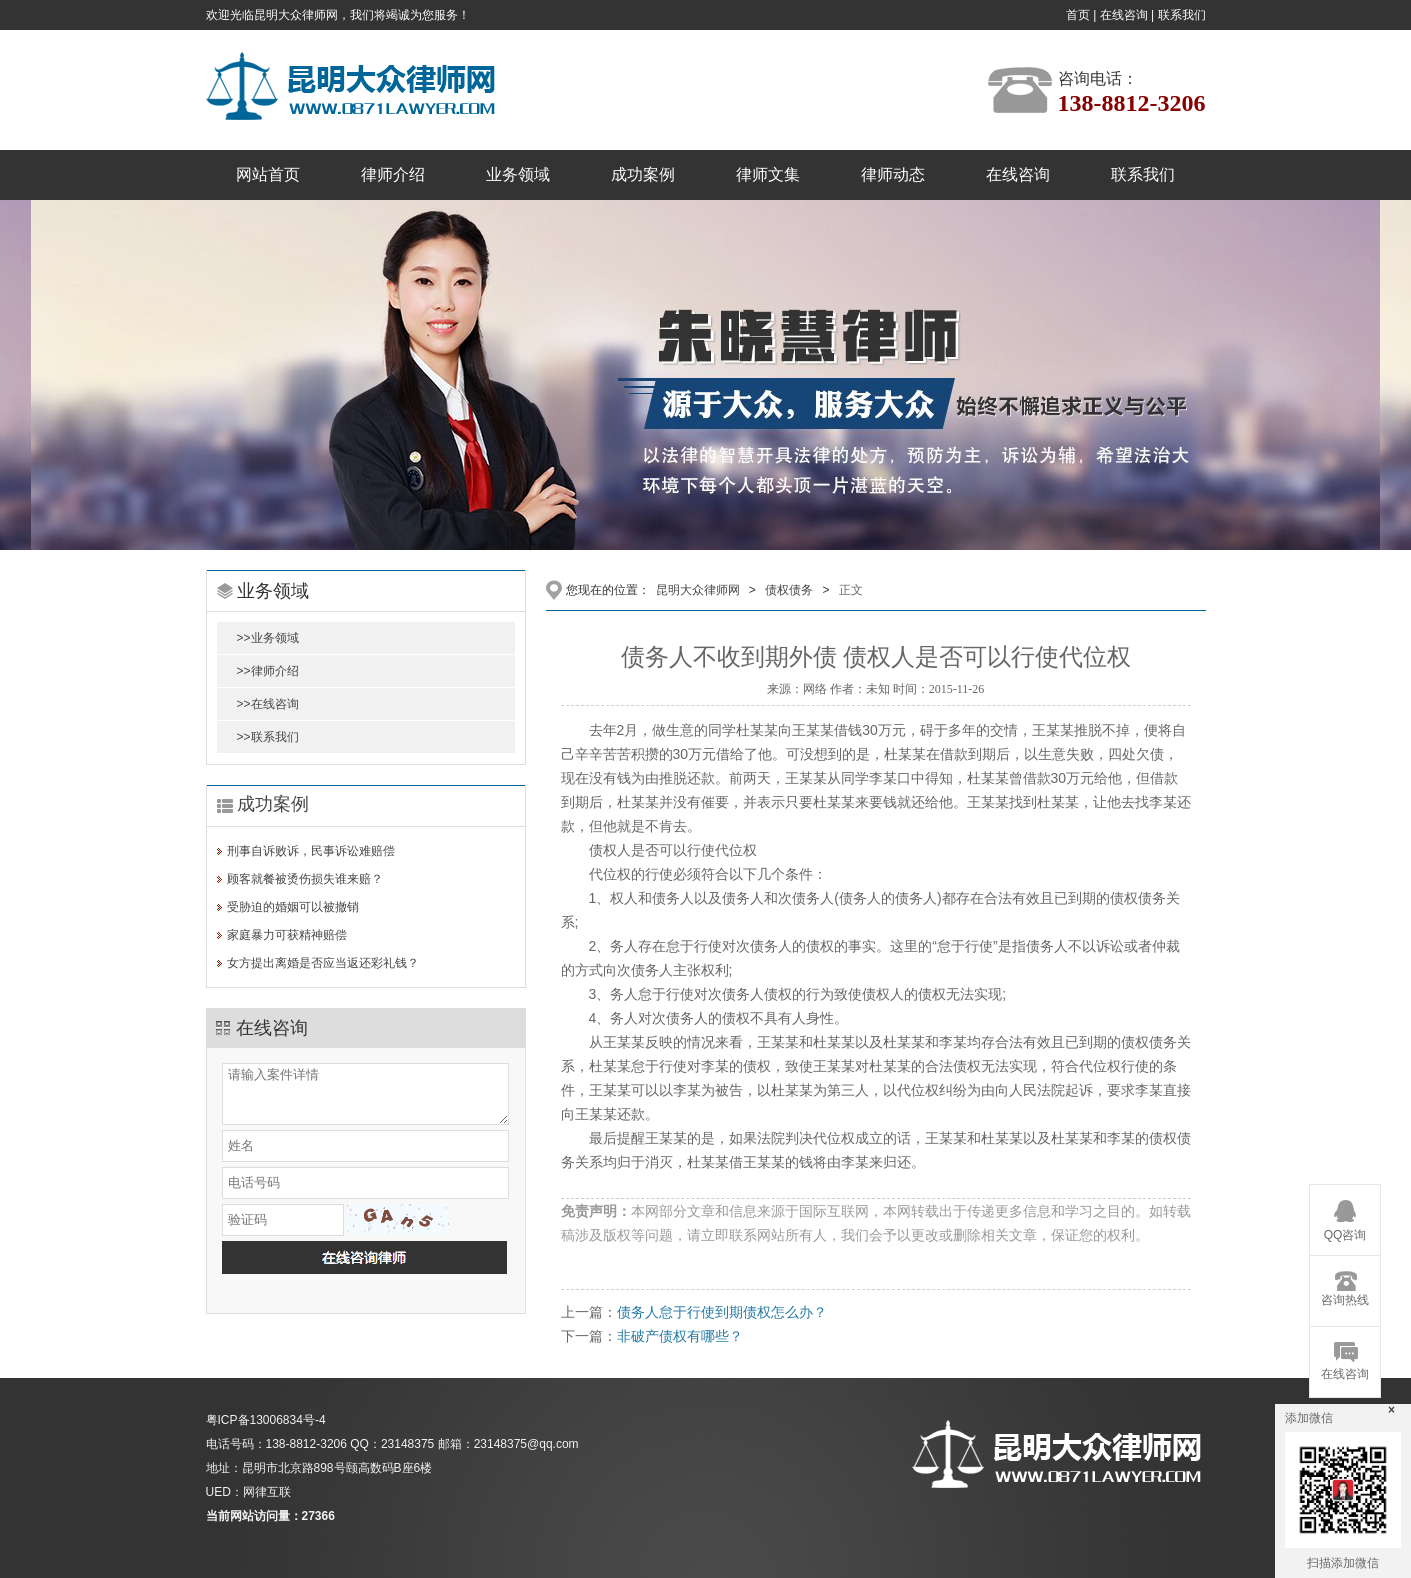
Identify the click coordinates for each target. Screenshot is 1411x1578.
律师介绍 (393, 174)
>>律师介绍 (268, 671)
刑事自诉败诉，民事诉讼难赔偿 (311, 851)
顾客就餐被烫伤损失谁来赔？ (305, 879)
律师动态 (893, 174)
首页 (1078, 15)
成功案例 (643, 174)
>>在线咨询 (268, 704)
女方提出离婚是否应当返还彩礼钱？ (323, 963)
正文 (851, 590)
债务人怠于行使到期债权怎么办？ (722, 1312)
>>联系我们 (268, 737)
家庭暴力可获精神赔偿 (287, 935)
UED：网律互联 (248, 1492)
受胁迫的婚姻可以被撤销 (293, 907)
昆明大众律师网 (698, 590)
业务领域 (518, 174)
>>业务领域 (268, 638)
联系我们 (1182, 15)
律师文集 (768, 174)
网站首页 (268, 174)
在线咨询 (1124, 15)
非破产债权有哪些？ (680, 1336)
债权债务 (789, 590)
